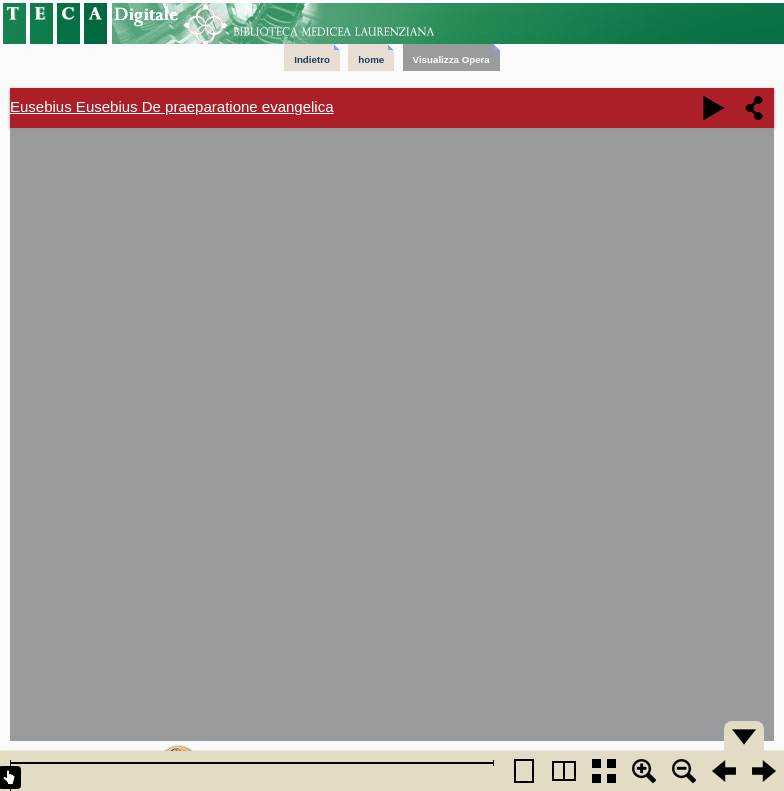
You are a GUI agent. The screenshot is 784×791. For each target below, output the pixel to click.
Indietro (312, 59)
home (371, 59)
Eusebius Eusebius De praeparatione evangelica (172, 106)
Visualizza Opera (451, 59)
